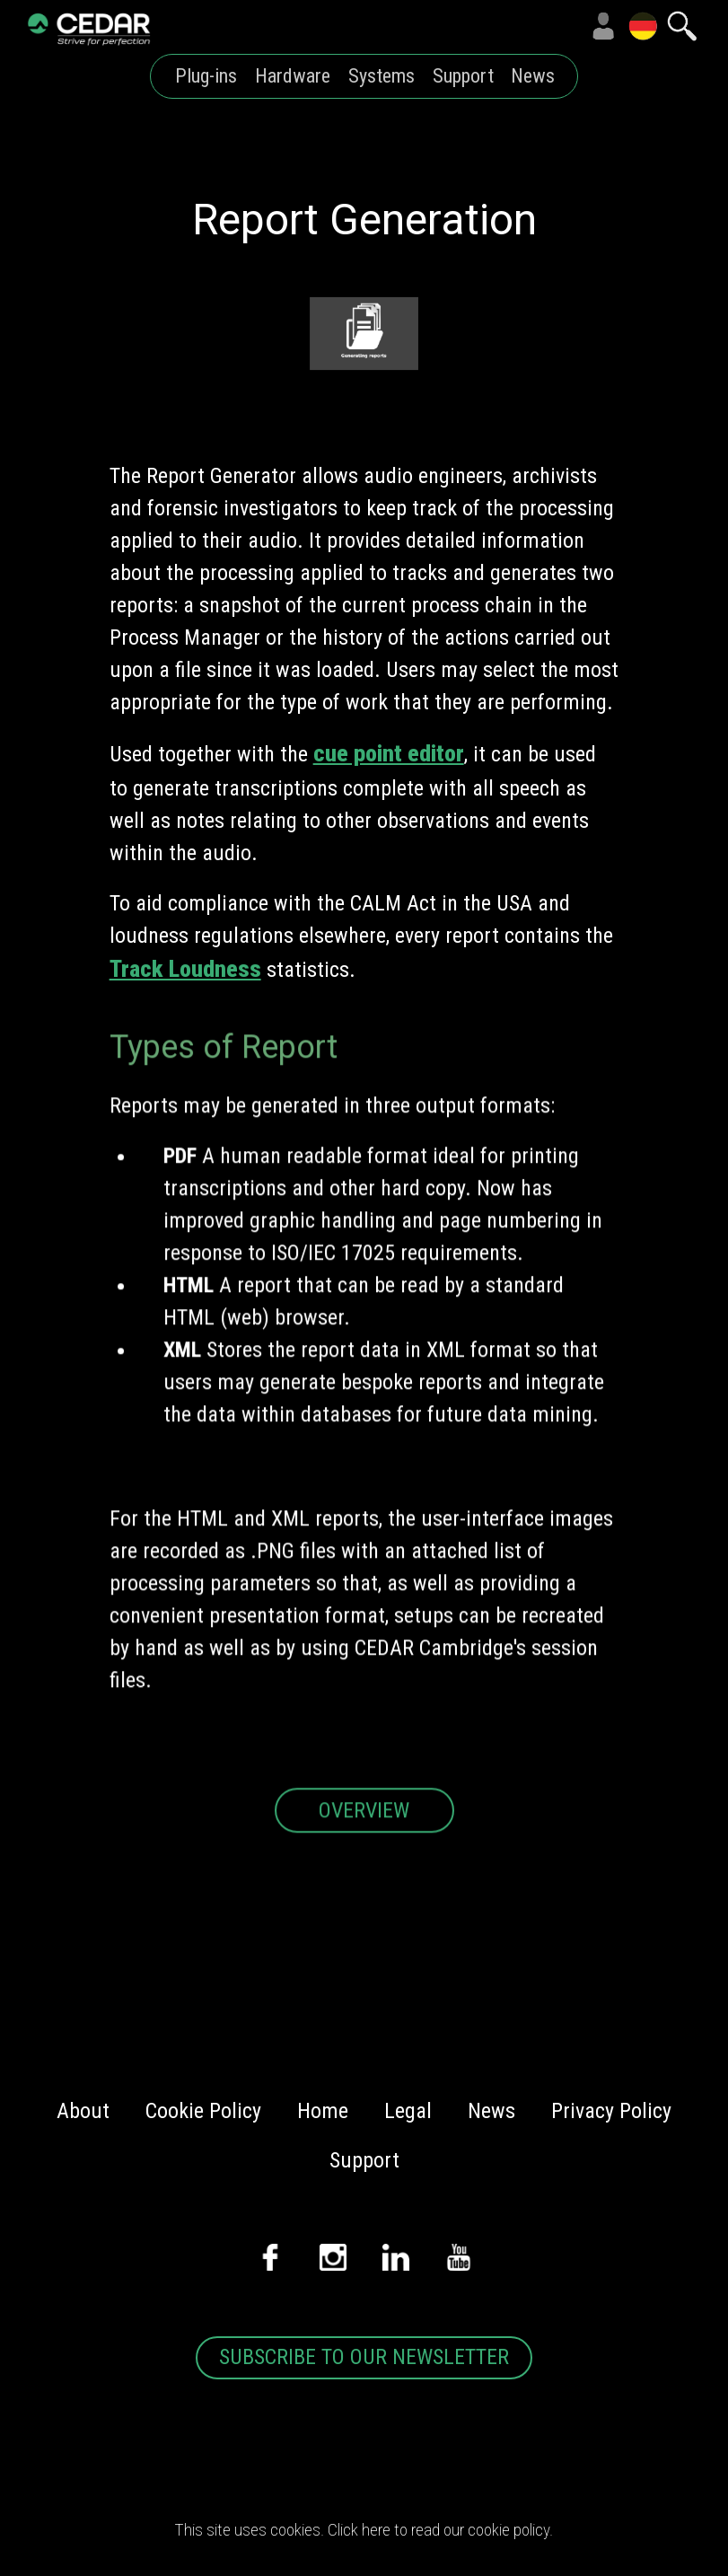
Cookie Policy (203, 2110)
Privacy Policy (611, 2110)
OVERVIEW (364, 1838)
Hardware (292, 76)
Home (322, 2110)
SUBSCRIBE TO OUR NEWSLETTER (364, 2356)
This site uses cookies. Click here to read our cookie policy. (364, 2529)
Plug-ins (206, 76)
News (533, 76)
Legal (408, 2110)
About (83, 2110)
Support (463, 76)
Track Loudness (185, 968)
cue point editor (388, 753)
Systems (381, 76)
